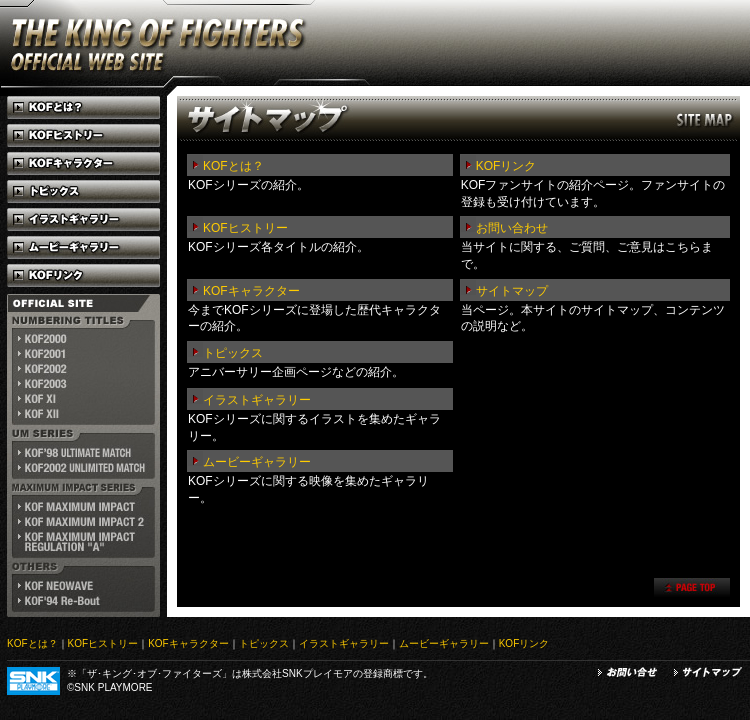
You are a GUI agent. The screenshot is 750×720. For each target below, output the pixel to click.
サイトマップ (512, 291)
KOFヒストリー (245, 228)
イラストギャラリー (257, 400)
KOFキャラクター (251, 291)
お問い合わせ (512, 228)
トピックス (233, 353)
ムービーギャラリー (257, 462)
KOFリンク (506, 166)
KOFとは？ (233, 166)
